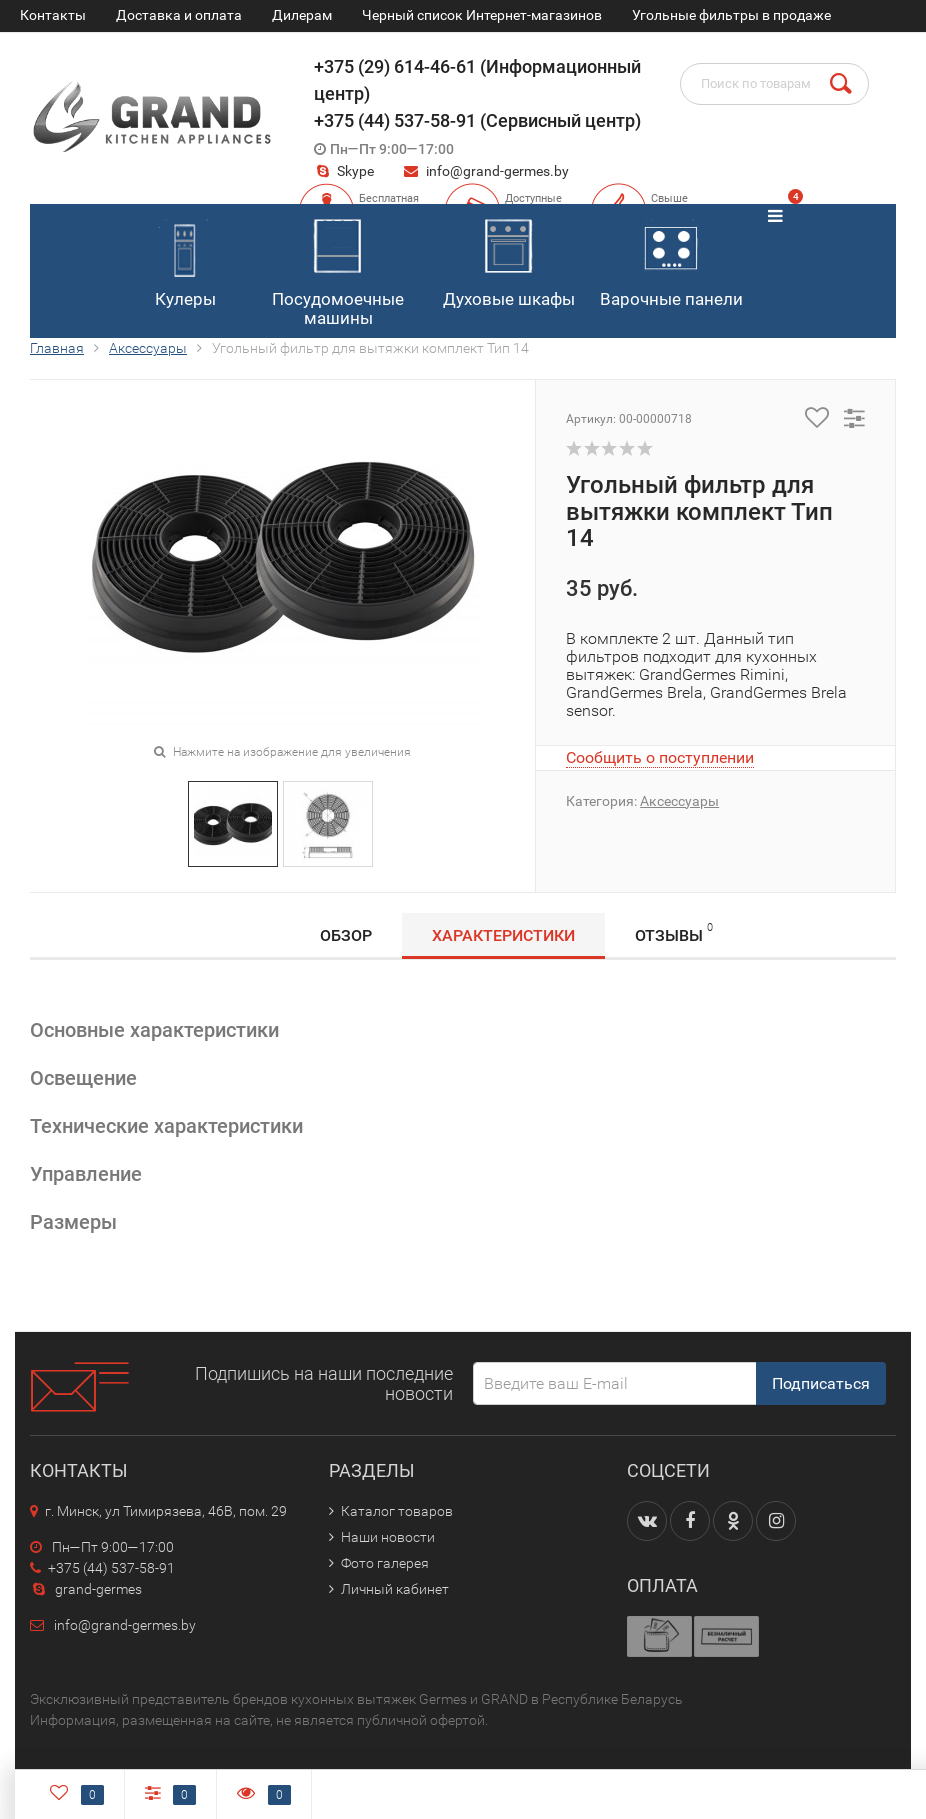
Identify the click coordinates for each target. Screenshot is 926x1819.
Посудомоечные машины (338, 267)
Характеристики (503, 935)
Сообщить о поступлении (660, 757)
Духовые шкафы (509, 258)
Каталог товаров (397, 1511)
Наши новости (388, 1537)
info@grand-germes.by (497, 171)
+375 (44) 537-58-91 (102, 1568)
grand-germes (86, 1589)
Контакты (53, 15)
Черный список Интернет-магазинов (482, 15)
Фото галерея (385, 1563)
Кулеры (184, 258)
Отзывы (674, 932)
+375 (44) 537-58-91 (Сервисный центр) (477, 120)
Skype (344, 171)
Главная (57, 348)
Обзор (346, 935)
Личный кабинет (395, 1589)
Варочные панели (671, 258)
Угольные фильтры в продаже (731, 15)
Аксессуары (148, 348)
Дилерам (302, 15)
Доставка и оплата (179, 15)
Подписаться (821, 1383)
